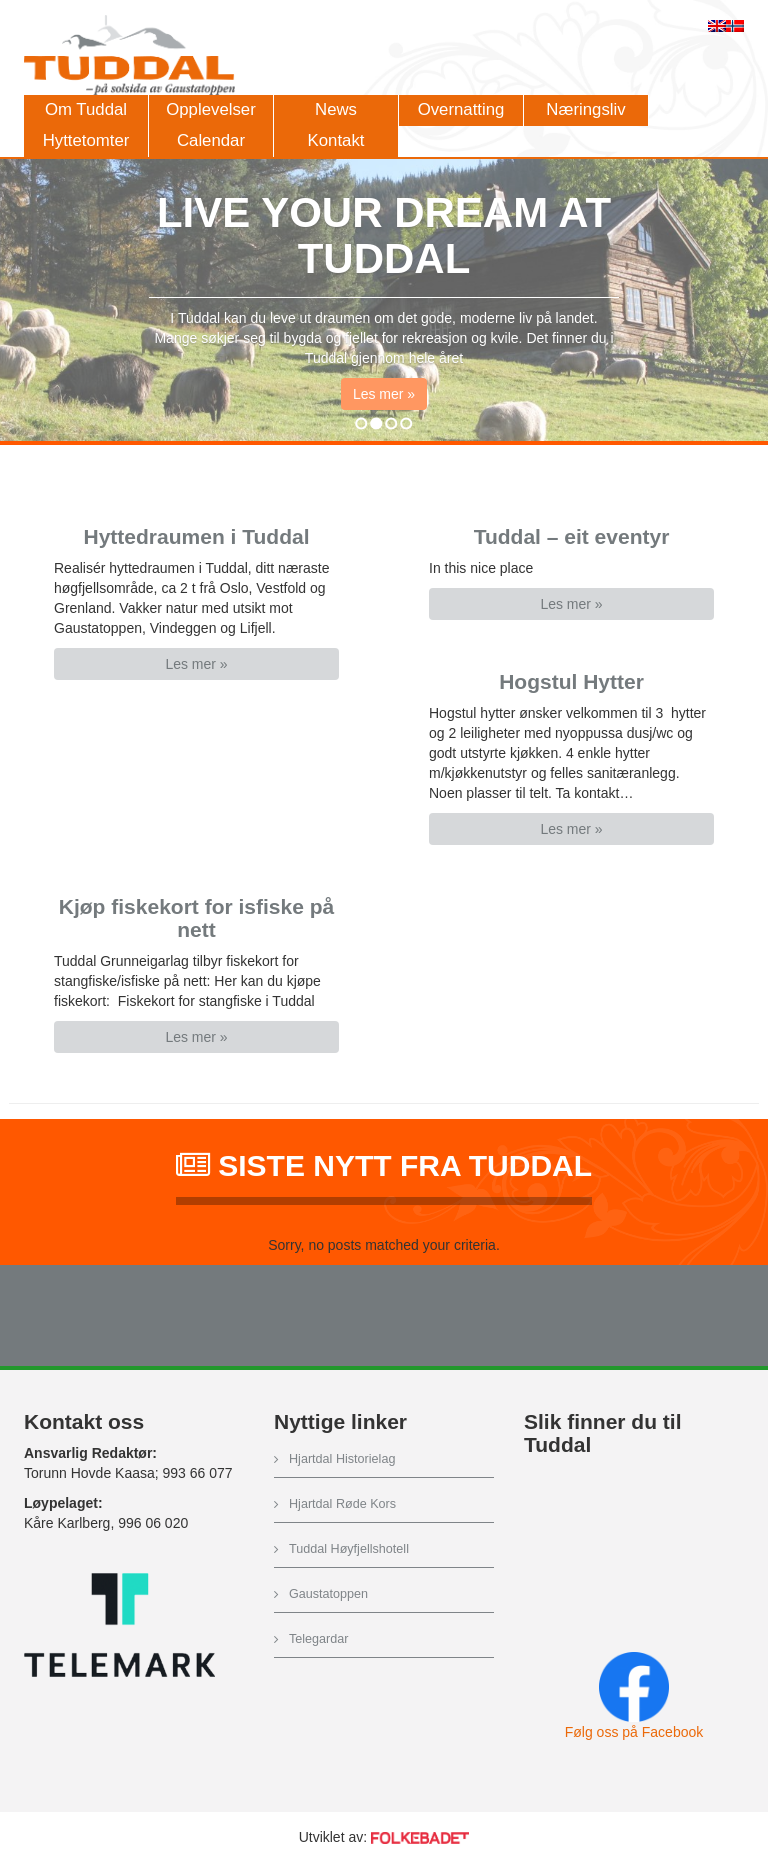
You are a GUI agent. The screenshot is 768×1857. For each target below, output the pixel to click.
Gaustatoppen (328, 1594)
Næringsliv (585, 109)
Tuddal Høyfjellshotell (349, 1549)
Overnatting (461, 109)
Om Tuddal (86, 109)
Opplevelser (211, 109)
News (336, 109)
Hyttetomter (86, 140)
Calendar (211, 140)
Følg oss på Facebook (634, 1732)
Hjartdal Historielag (342, 1459)
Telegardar (319, 1639)
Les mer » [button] (384, 401)
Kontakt (336, 140)
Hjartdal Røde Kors (342, 1504)
